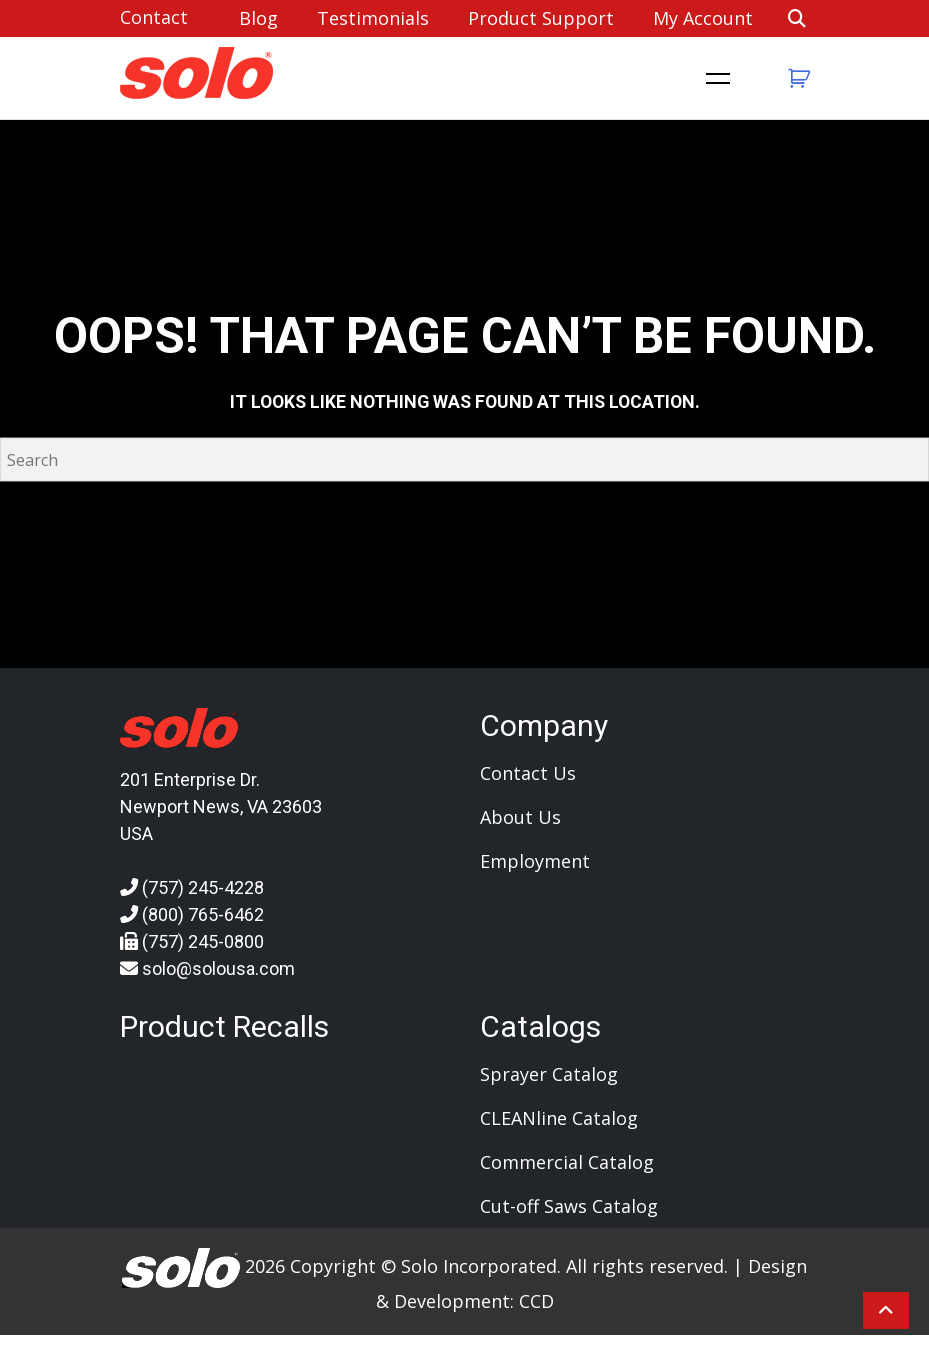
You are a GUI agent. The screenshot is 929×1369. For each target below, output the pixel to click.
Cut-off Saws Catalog (569, 1206)
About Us (520, 817)
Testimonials (373, 18)
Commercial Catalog (567, 1162)
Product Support (541, 18)
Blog (258, 18)
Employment (535, 861)
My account (703, 18)
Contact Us (528, 773)
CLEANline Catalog (559, 1118)
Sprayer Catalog (549, 1074)
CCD (536, 1301)
